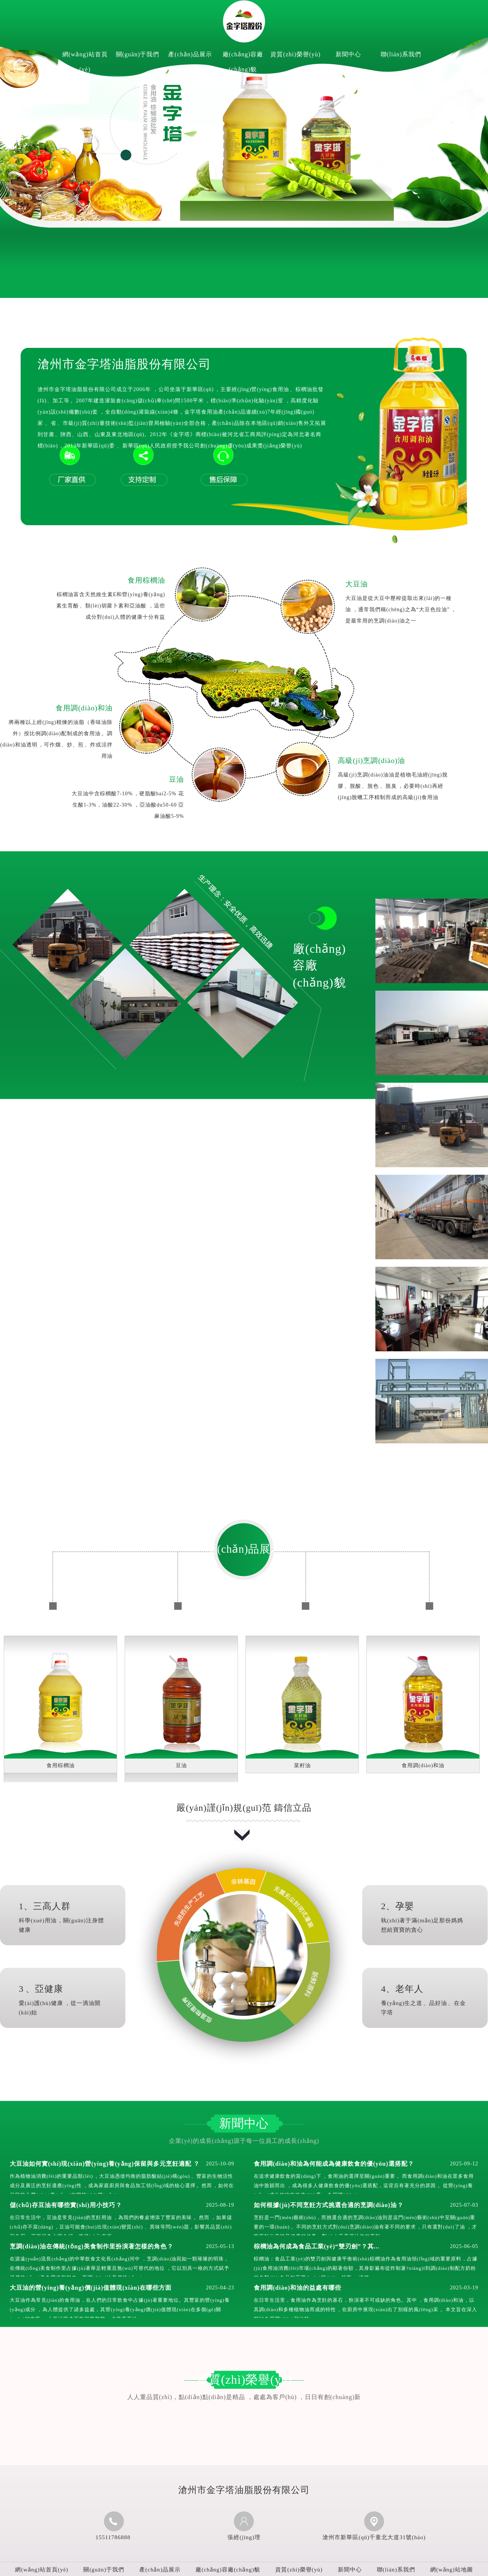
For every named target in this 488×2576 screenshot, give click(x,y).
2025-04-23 (220, 2287)
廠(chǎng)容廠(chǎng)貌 (243, 62)
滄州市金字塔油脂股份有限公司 (124, 364)
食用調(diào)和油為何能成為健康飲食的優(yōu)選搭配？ (334, 2164)
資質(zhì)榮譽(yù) (295, 54)
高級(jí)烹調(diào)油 (371, 760)
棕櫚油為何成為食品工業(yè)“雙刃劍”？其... (317, 2246)
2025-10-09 (220, 2164)
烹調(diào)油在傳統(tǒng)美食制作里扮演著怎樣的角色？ (91, 2246)
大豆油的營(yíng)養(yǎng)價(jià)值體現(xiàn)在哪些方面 (91, 2287)
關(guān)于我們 (138, 54)
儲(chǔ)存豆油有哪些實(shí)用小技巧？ (66, 2205)
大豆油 (356, 584)
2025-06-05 (464, 2246)
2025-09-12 (464, 2164)
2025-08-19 (220, 2205)
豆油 (176, 779)
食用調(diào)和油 (84, 708)
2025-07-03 (464, 2205)
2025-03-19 (464, 2287)
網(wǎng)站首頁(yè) (85, 62)
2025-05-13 (220, 2246)
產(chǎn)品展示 (190, 54)
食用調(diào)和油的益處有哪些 (297, 2287)
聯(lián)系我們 (401, 54)
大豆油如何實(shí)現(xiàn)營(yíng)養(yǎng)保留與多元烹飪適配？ (105, 2164)
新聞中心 (348, 54)
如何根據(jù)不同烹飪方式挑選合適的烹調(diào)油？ (329, 2205)
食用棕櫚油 (146, 580)
